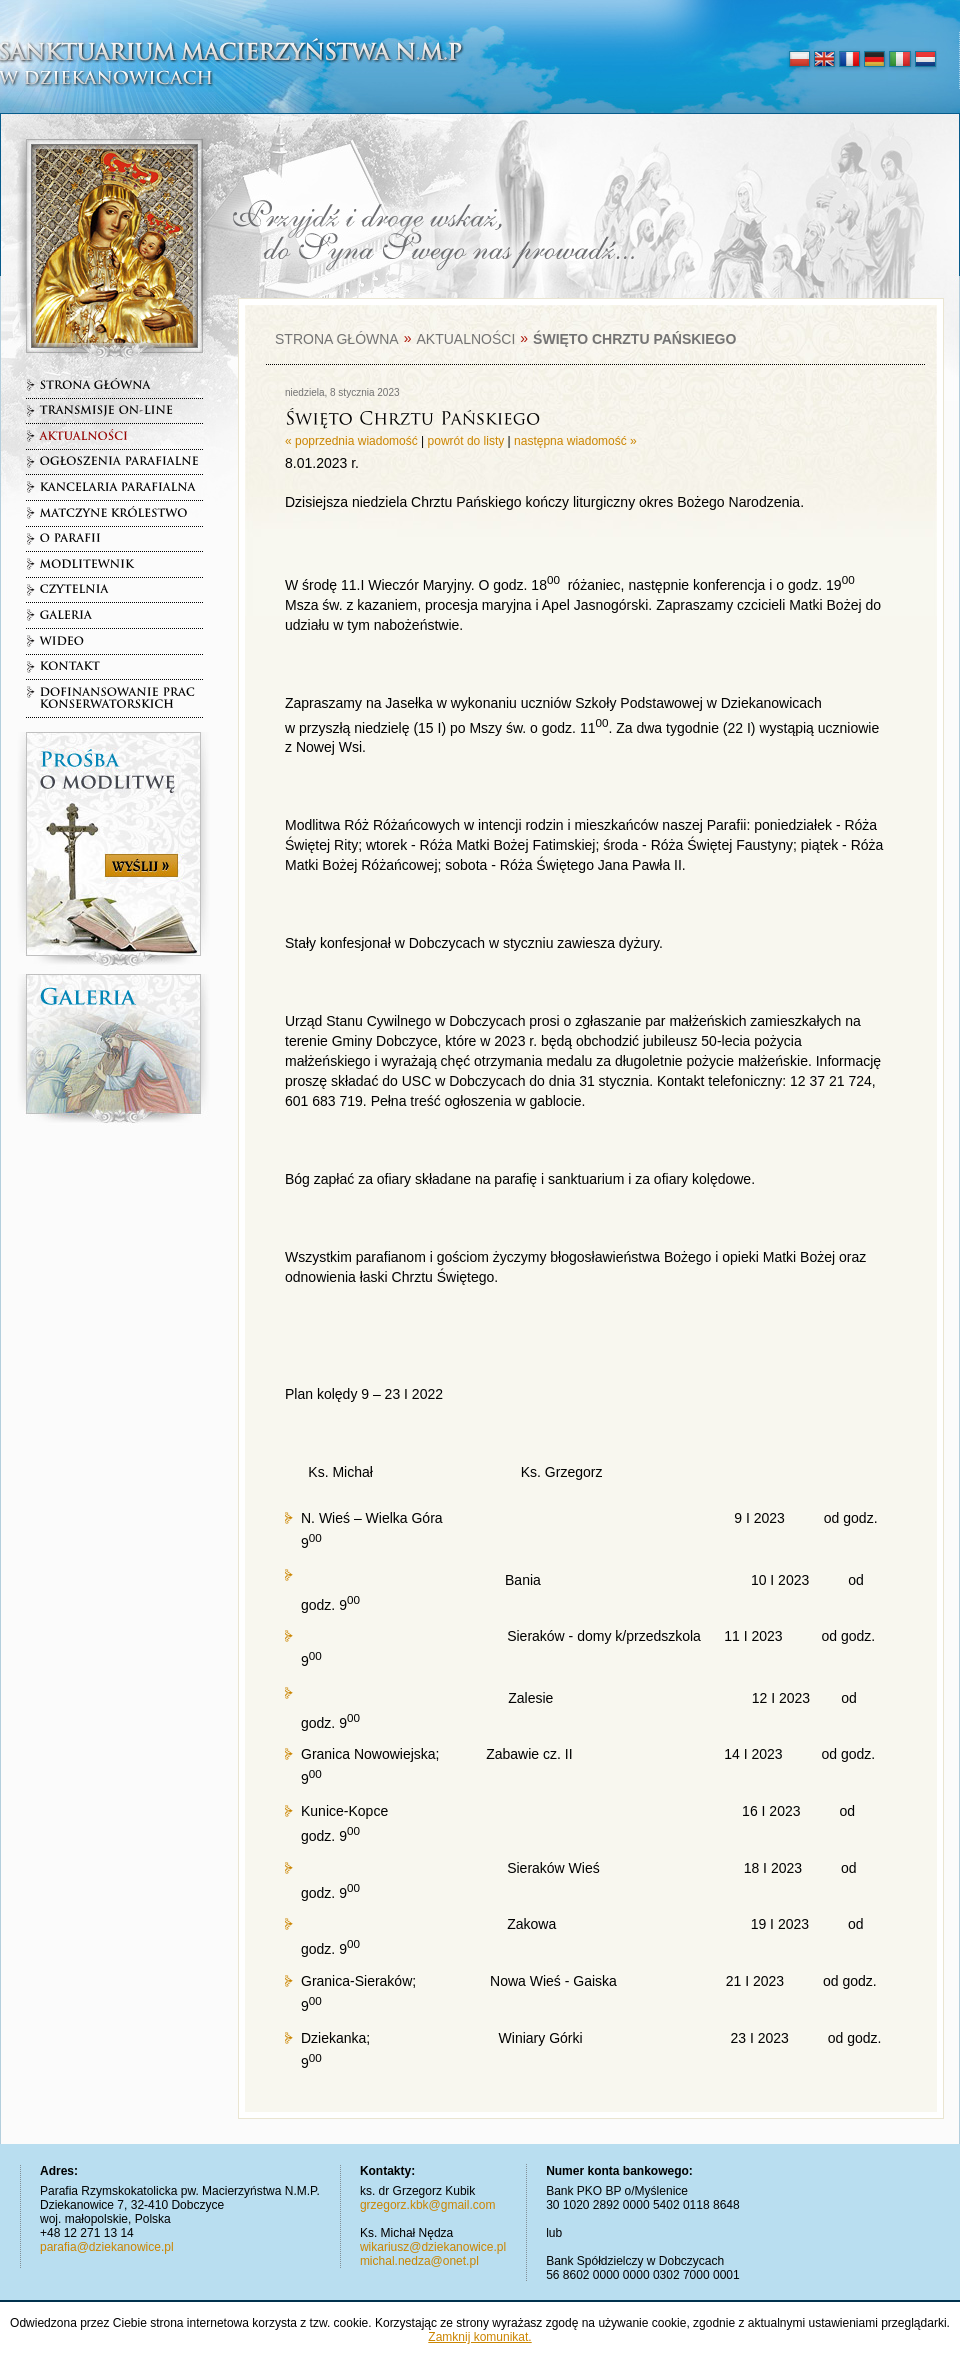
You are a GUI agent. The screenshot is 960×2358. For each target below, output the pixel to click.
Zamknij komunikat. (479, 2337)
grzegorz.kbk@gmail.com (428, 2205)
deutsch (874, 60)
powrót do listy (466, 441)
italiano (899, 60)
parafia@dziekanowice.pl (107, 2247)
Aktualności (465, 339)
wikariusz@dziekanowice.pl (433, 2247)
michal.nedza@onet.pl (419, 2261)
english (824, 60)
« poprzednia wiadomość (351, 441)
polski (799, 60)
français (849, 60)
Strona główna (337, 339)
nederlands (924, 60)
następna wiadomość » (575, 441)
